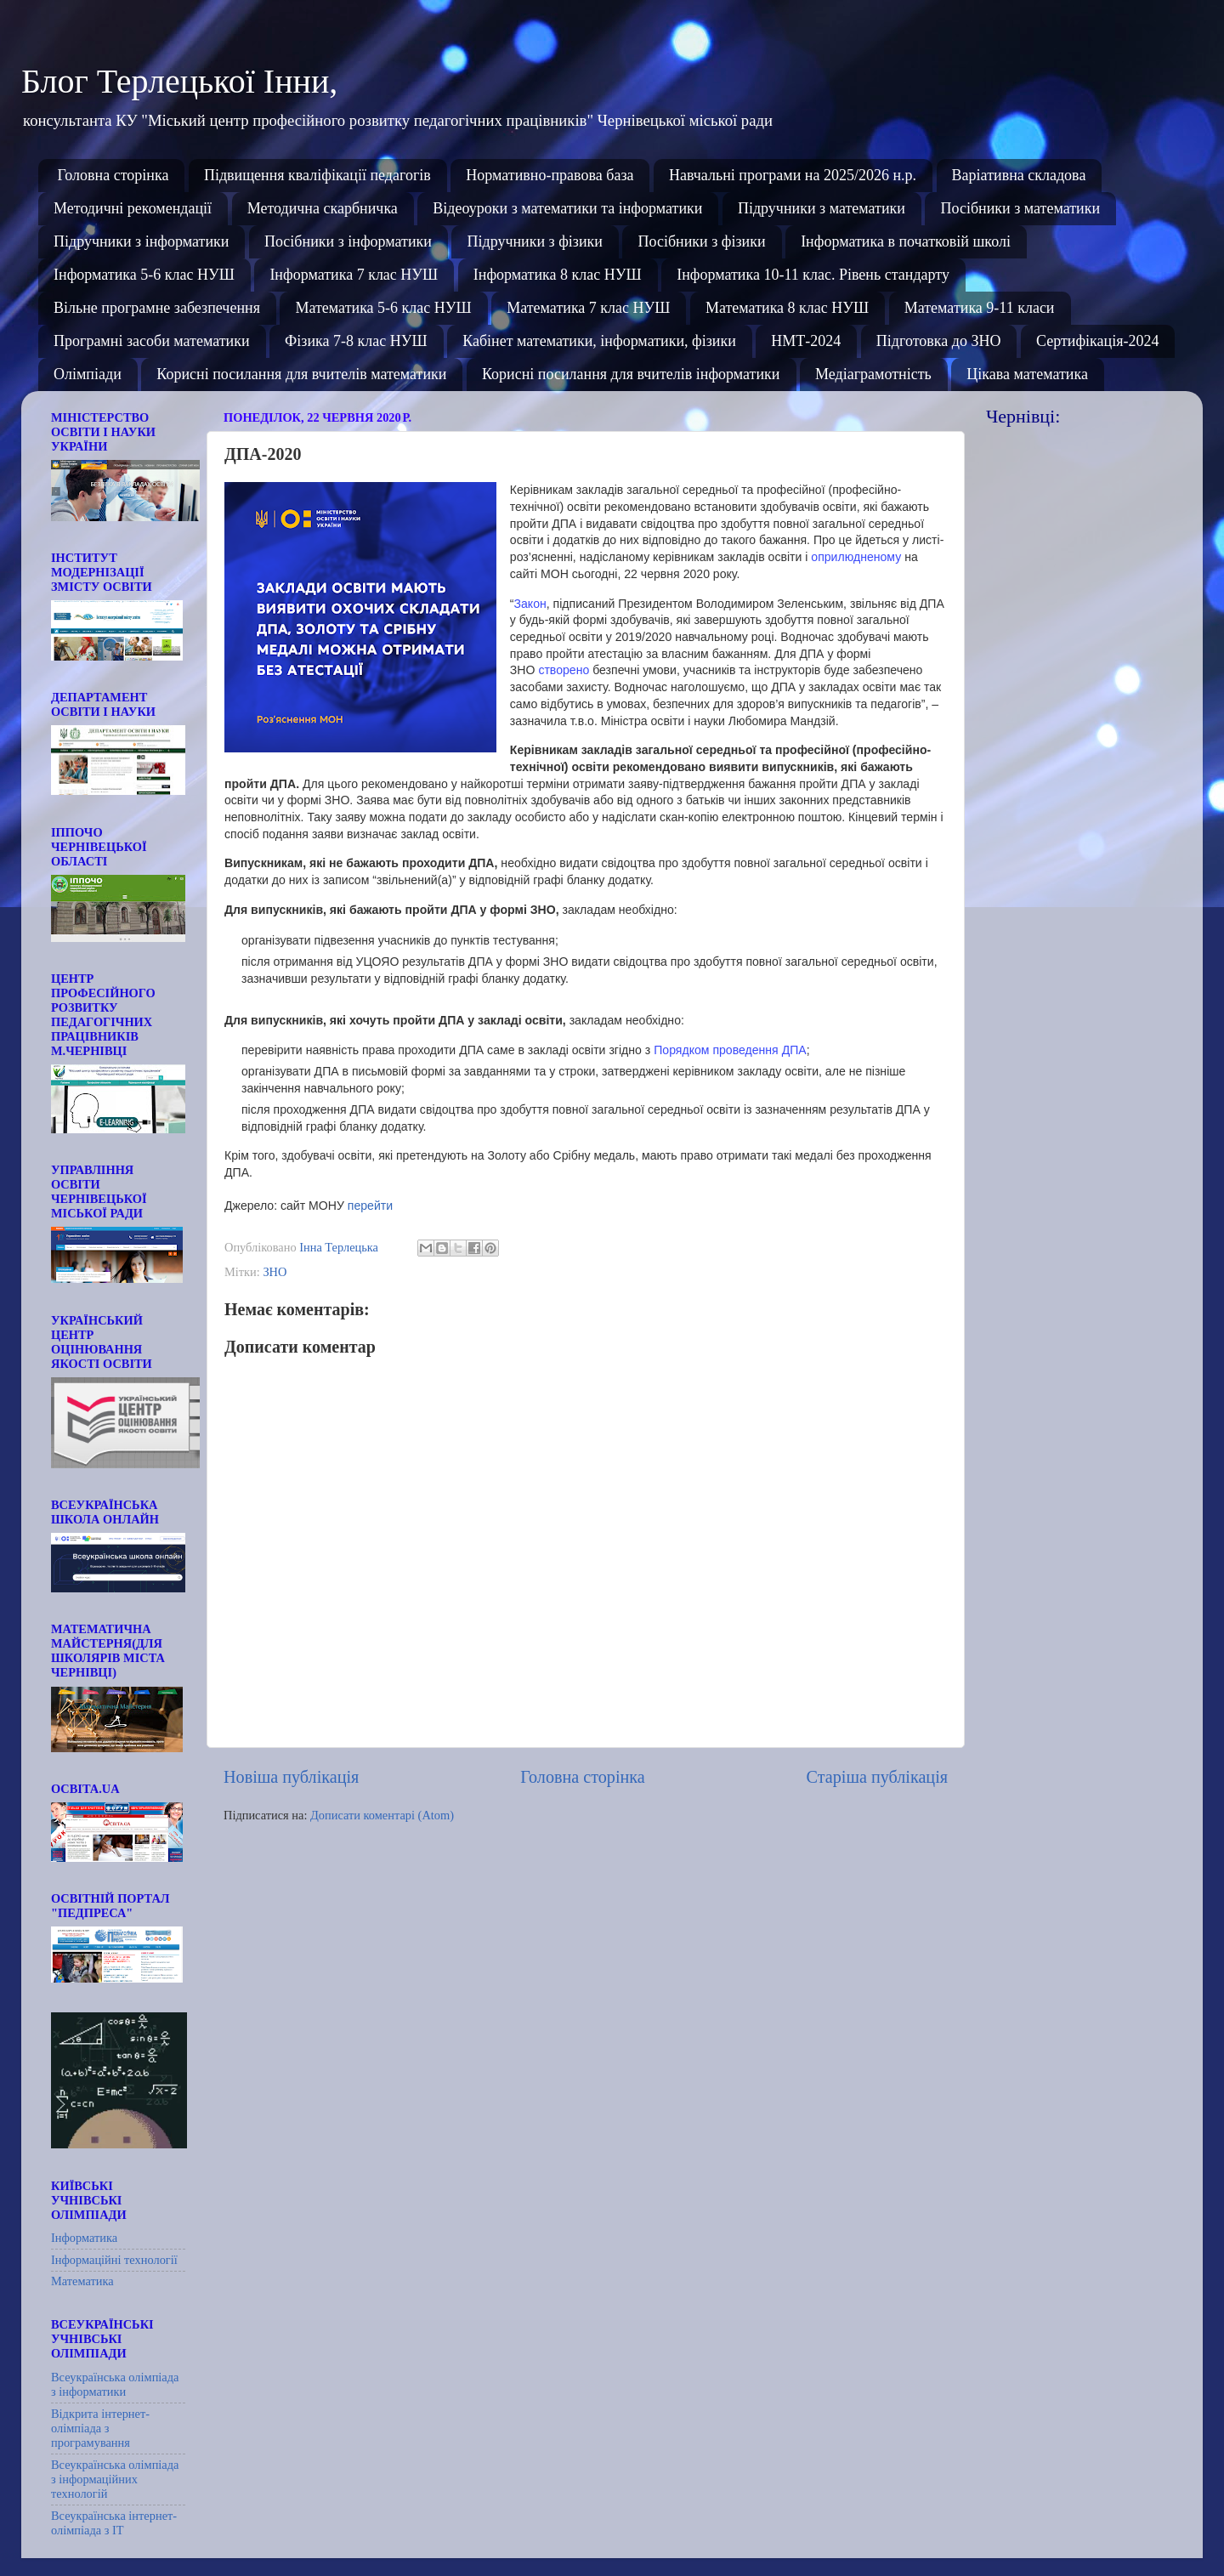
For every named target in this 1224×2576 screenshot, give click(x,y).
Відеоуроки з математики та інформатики (567, 208)
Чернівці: (1023, 416)
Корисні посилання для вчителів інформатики (631, 374)
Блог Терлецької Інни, (179, 81)
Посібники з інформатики (348, 241)
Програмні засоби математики (152, 340)
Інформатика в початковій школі (906, 241)
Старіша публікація (877, 1776)
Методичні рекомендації (133, 208)
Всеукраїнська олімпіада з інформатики (114, 2384)
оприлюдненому (856, 557)
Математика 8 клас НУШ (787, 307)
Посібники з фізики (701, 241)
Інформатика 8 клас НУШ (557, 274)
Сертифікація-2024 (1097, 340)
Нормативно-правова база (549, 175)
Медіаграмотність (873, 374)
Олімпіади (88, 374)
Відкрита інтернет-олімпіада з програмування (100, 2428)
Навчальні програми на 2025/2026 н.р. (792, 175)
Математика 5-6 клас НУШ (383, 307)
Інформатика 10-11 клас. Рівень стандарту (813, 274)
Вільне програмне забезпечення (157, 307)
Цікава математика (1027, 374)
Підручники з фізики (535, 241)
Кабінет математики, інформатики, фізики (599, 340)
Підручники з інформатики (141, 241)
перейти (370, 1205)
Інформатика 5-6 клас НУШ (144, 274)
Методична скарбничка (322, 208)
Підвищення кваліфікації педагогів (317, 175)
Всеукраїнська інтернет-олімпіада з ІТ (114, 2523)
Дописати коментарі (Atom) (382, 1815)
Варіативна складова (1019, 175)
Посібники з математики (1020, 208)
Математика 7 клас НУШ (588, 307)
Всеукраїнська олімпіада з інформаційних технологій (114, 2479)
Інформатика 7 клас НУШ (353, 274)
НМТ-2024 (806, 340)
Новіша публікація (291, 1776)
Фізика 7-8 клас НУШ (356, 340)
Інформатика (84, 2237)
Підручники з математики (821, 208)
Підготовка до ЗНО (938, 340)
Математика (82, 2281)
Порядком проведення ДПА (730, 1050)
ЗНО (274, 1272)
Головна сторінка (113, 175)
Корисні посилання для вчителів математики (301, 374)
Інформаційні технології (114, 2260)
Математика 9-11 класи (979, 307)
